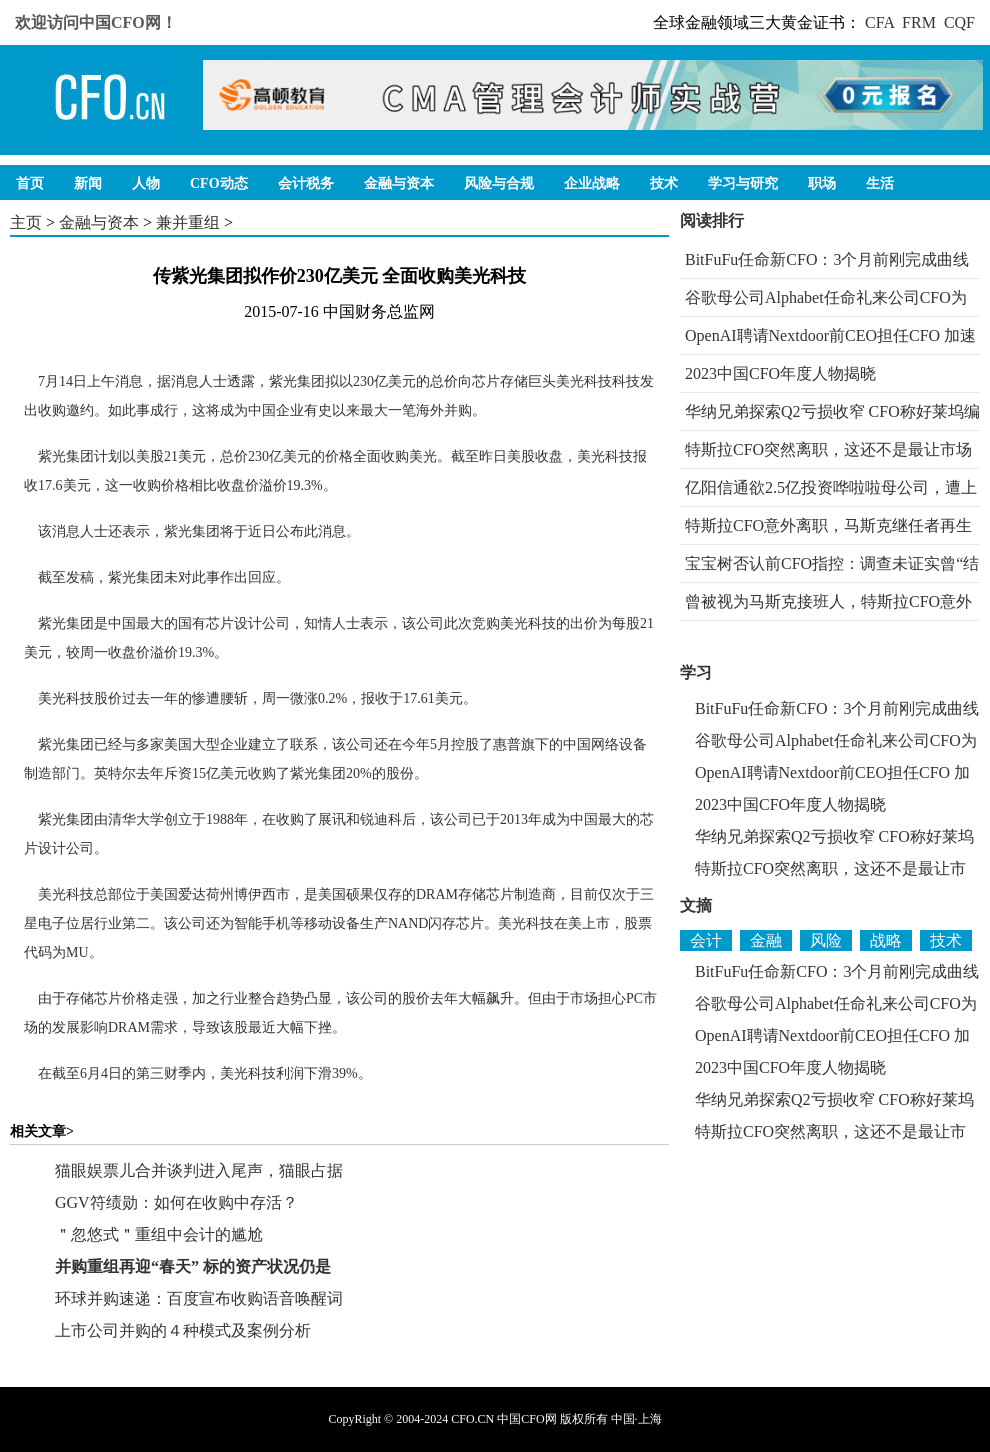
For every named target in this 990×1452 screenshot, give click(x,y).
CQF (959, 22)
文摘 (696, 905)
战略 (886, 940)
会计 (706, 940)
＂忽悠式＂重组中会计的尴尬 (159, 1234)
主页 (26, 222)
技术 (946, 940)
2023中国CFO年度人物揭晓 (780, 373)
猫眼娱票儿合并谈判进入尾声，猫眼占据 (199, 1170)
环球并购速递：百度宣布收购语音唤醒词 (199, 1298)
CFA (879, 22)
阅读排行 (712, 220)
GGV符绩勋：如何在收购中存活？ (176, 1202)
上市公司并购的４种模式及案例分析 (183, 1330)
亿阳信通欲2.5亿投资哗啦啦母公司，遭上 (831, 487)
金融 (766, 940)
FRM (919, 22)
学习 (696, 672)
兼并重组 (188, 222)
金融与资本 (99, 222)
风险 (826, 940)
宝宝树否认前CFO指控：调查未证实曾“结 (832, 563)
